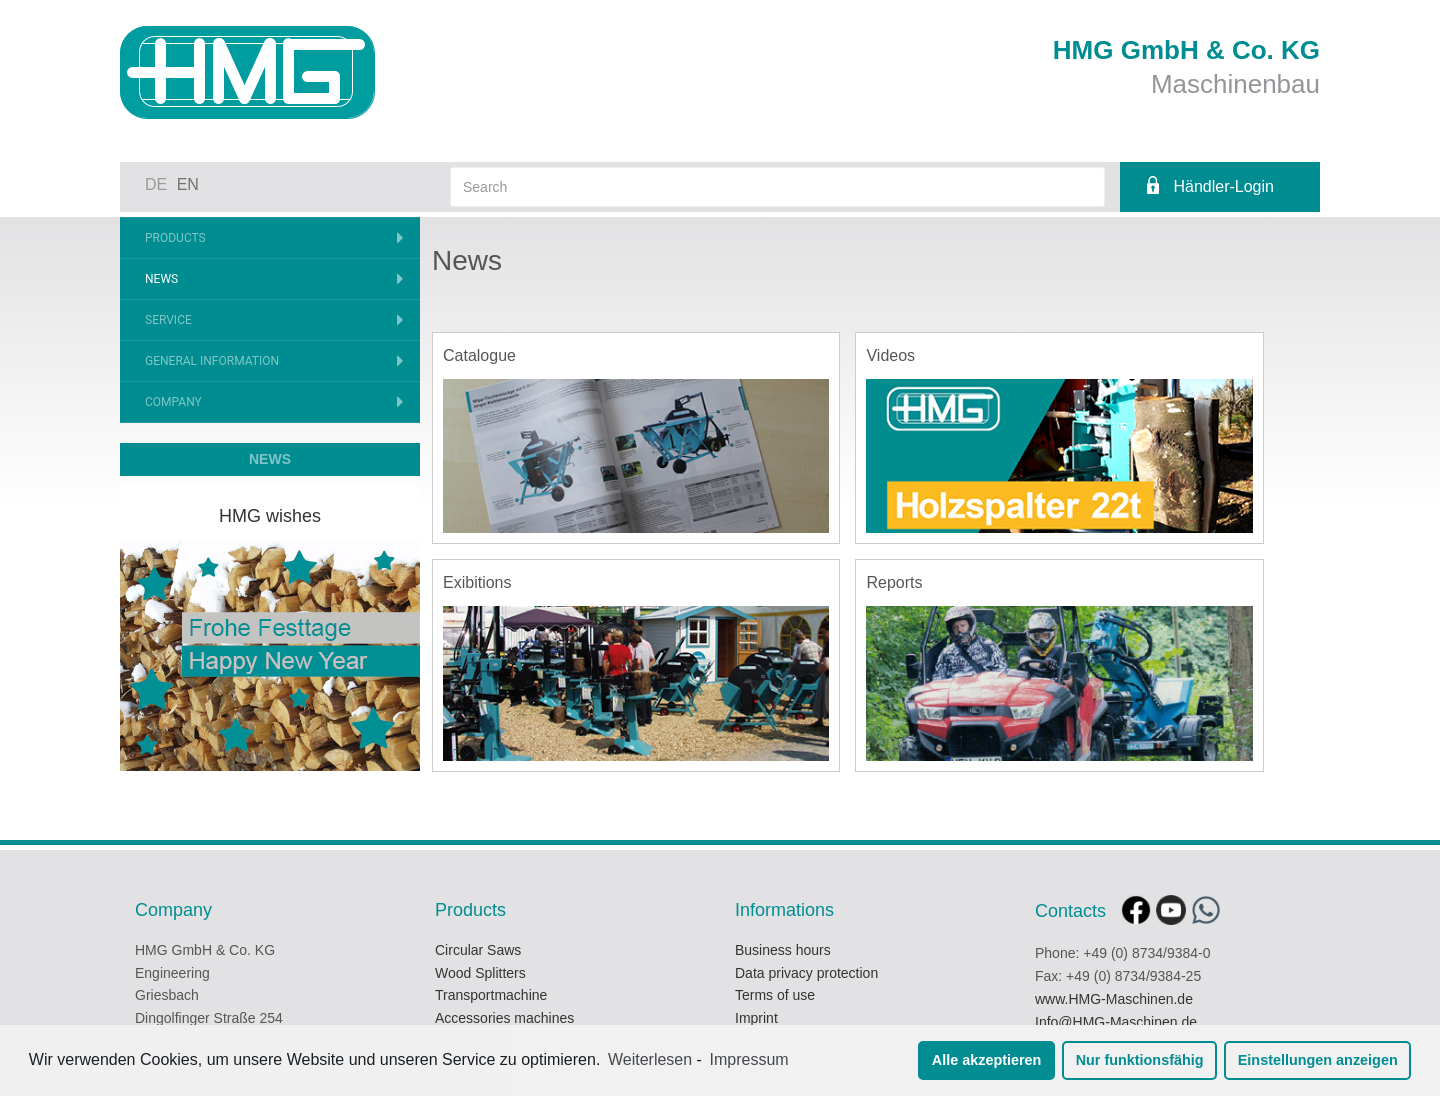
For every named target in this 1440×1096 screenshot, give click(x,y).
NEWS (270, 459)
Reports (894, 582)
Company (173, 402)
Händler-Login (1223, 186)
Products (175, 238)
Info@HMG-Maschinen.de (1116, 1022)
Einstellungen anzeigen (1318, 1060)
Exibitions (477, 582)
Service (168, 320)
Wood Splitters (480, 973)
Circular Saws (478, 950)
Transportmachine (491, 995)
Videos (890, 355)
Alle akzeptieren (987, 1060)
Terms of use (775, 995)
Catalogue (479, 355)
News (161, 279)
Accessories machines (504, 1018)
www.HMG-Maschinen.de (1114, 999)
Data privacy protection (806, 973)
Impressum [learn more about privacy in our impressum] (749, 1059)
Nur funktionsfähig (1140, 1060)
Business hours (783, 950)
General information (212, 361)
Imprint (756, 1018)
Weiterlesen (650, 1059)
